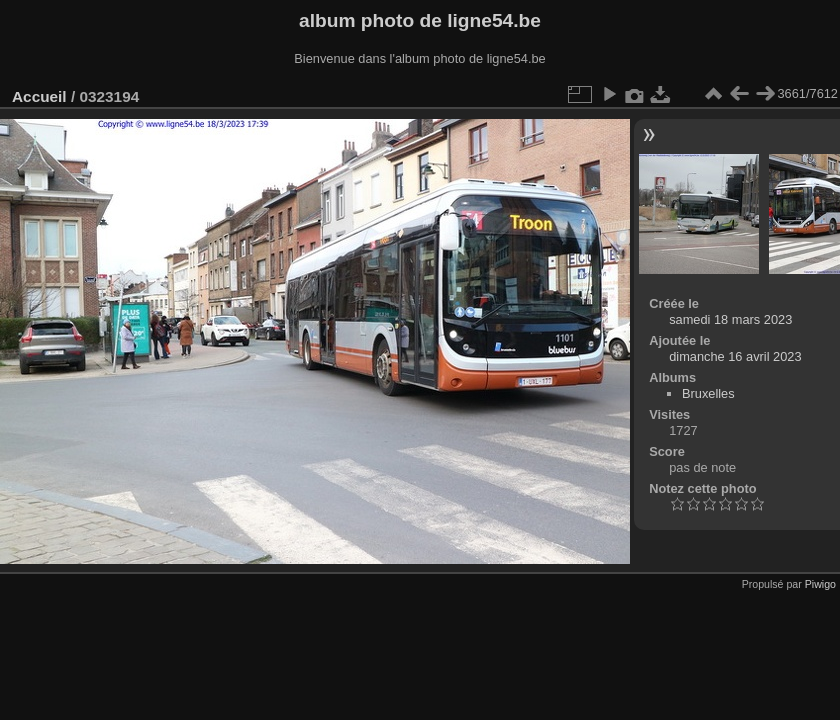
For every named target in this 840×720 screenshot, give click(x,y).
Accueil (39, 96)
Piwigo (820, 584)
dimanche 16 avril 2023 (735, 356)
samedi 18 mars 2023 (730, 319)
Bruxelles (708, 393)
